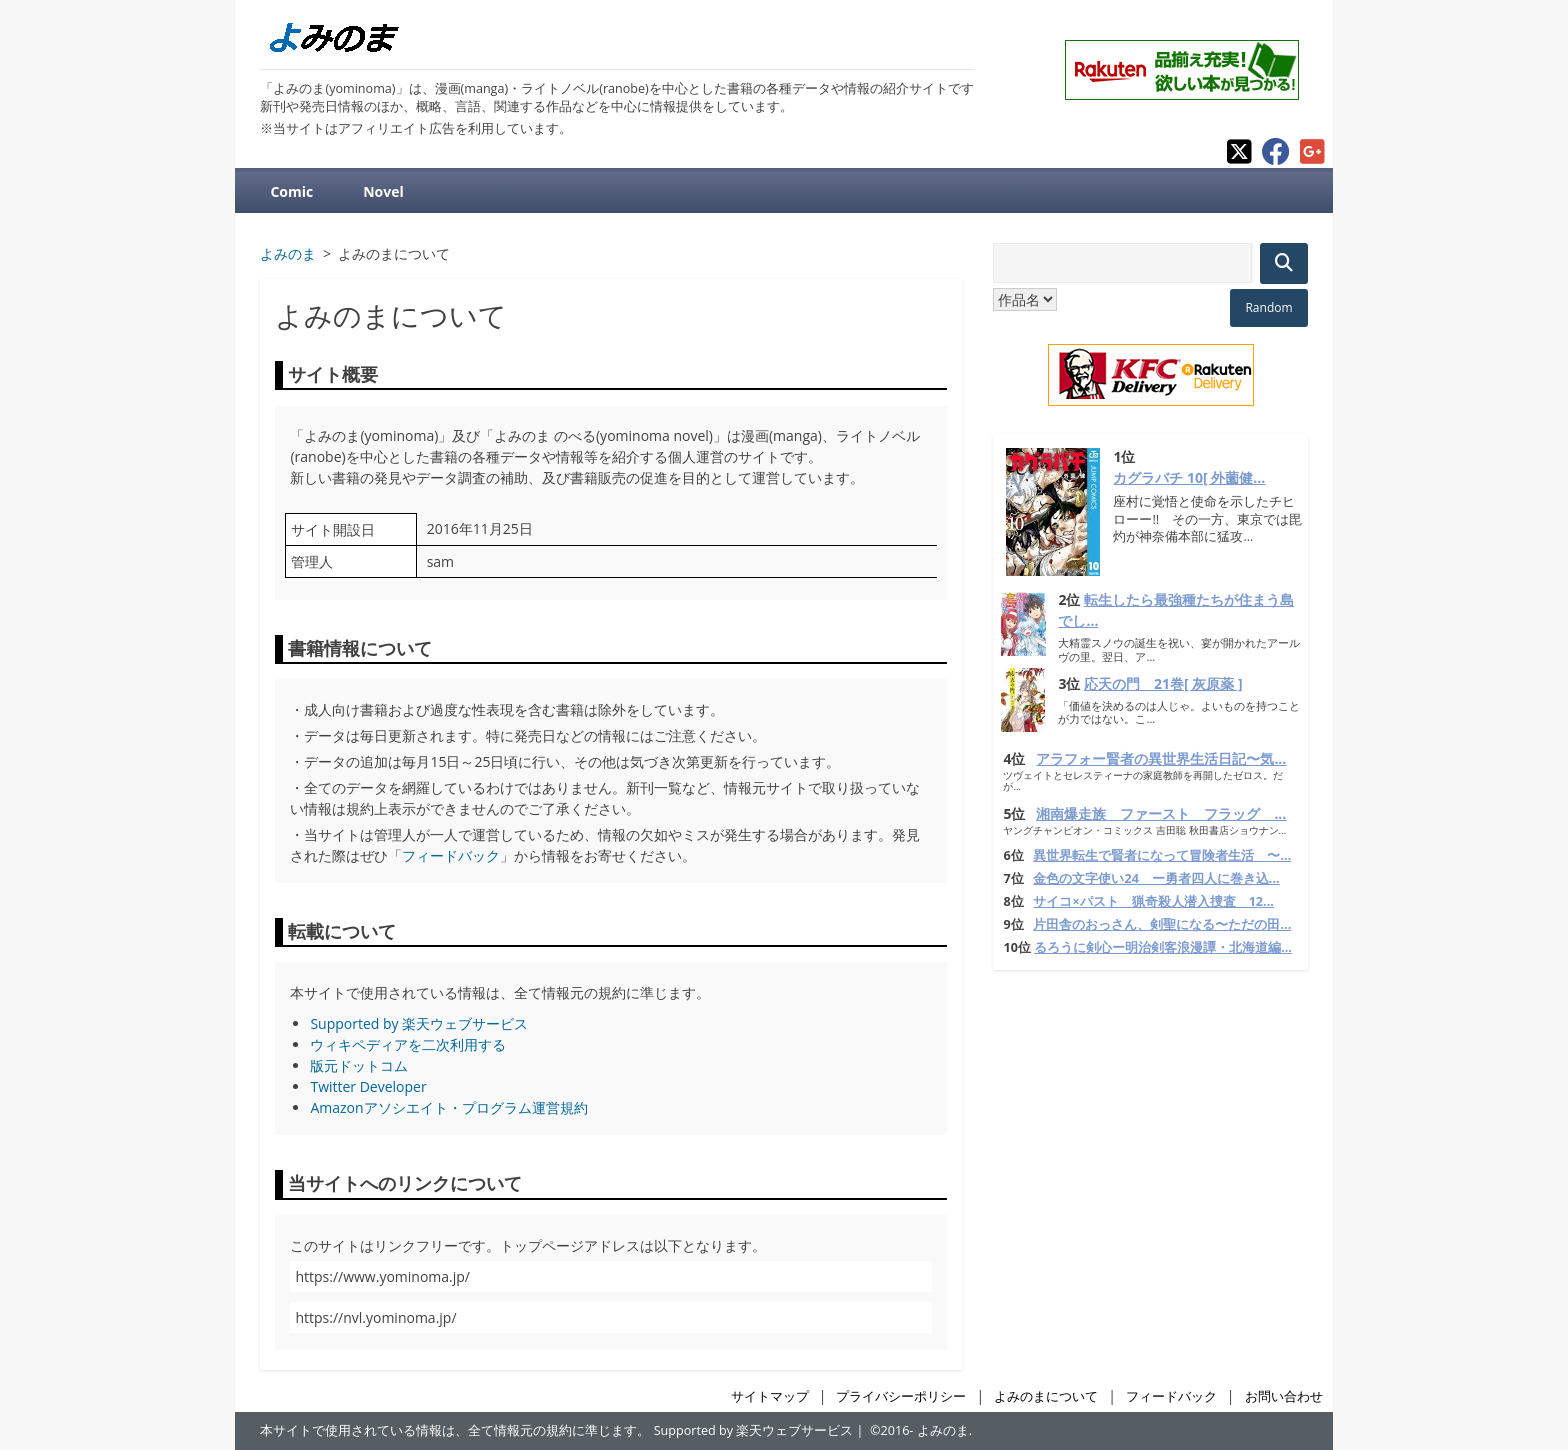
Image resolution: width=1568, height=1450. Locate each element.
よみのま (943, 1430)
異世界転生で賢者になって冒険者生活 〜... (1162, 855)
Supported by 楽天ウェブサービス (419, 1023)
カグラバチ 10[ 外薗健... (1189, 477)
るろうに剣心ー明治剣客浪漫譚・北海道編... (1163, 947)
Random (1268, 307)
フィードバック (451, 855)
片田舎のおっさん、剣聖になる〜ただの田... (1162, 924)
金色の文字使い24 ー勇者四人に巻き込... (1156, 878)
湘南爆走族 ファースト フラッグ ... (1161, 813)
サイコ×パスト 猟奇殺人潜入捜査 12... (1153, 901)
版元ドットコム (359, 1065)
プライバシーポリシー (901, 1396)
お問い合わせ (1284, 1396)
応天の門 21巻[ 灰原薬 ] (1163, 683)
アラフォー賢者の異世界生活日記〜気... (1161, 758)
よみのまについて (1046, 1396)
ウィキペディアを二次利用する (408, 1044)
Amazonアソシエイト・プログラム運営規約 (448, 1107)
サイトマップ (770, 1396)
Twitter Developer (368, 1086)
